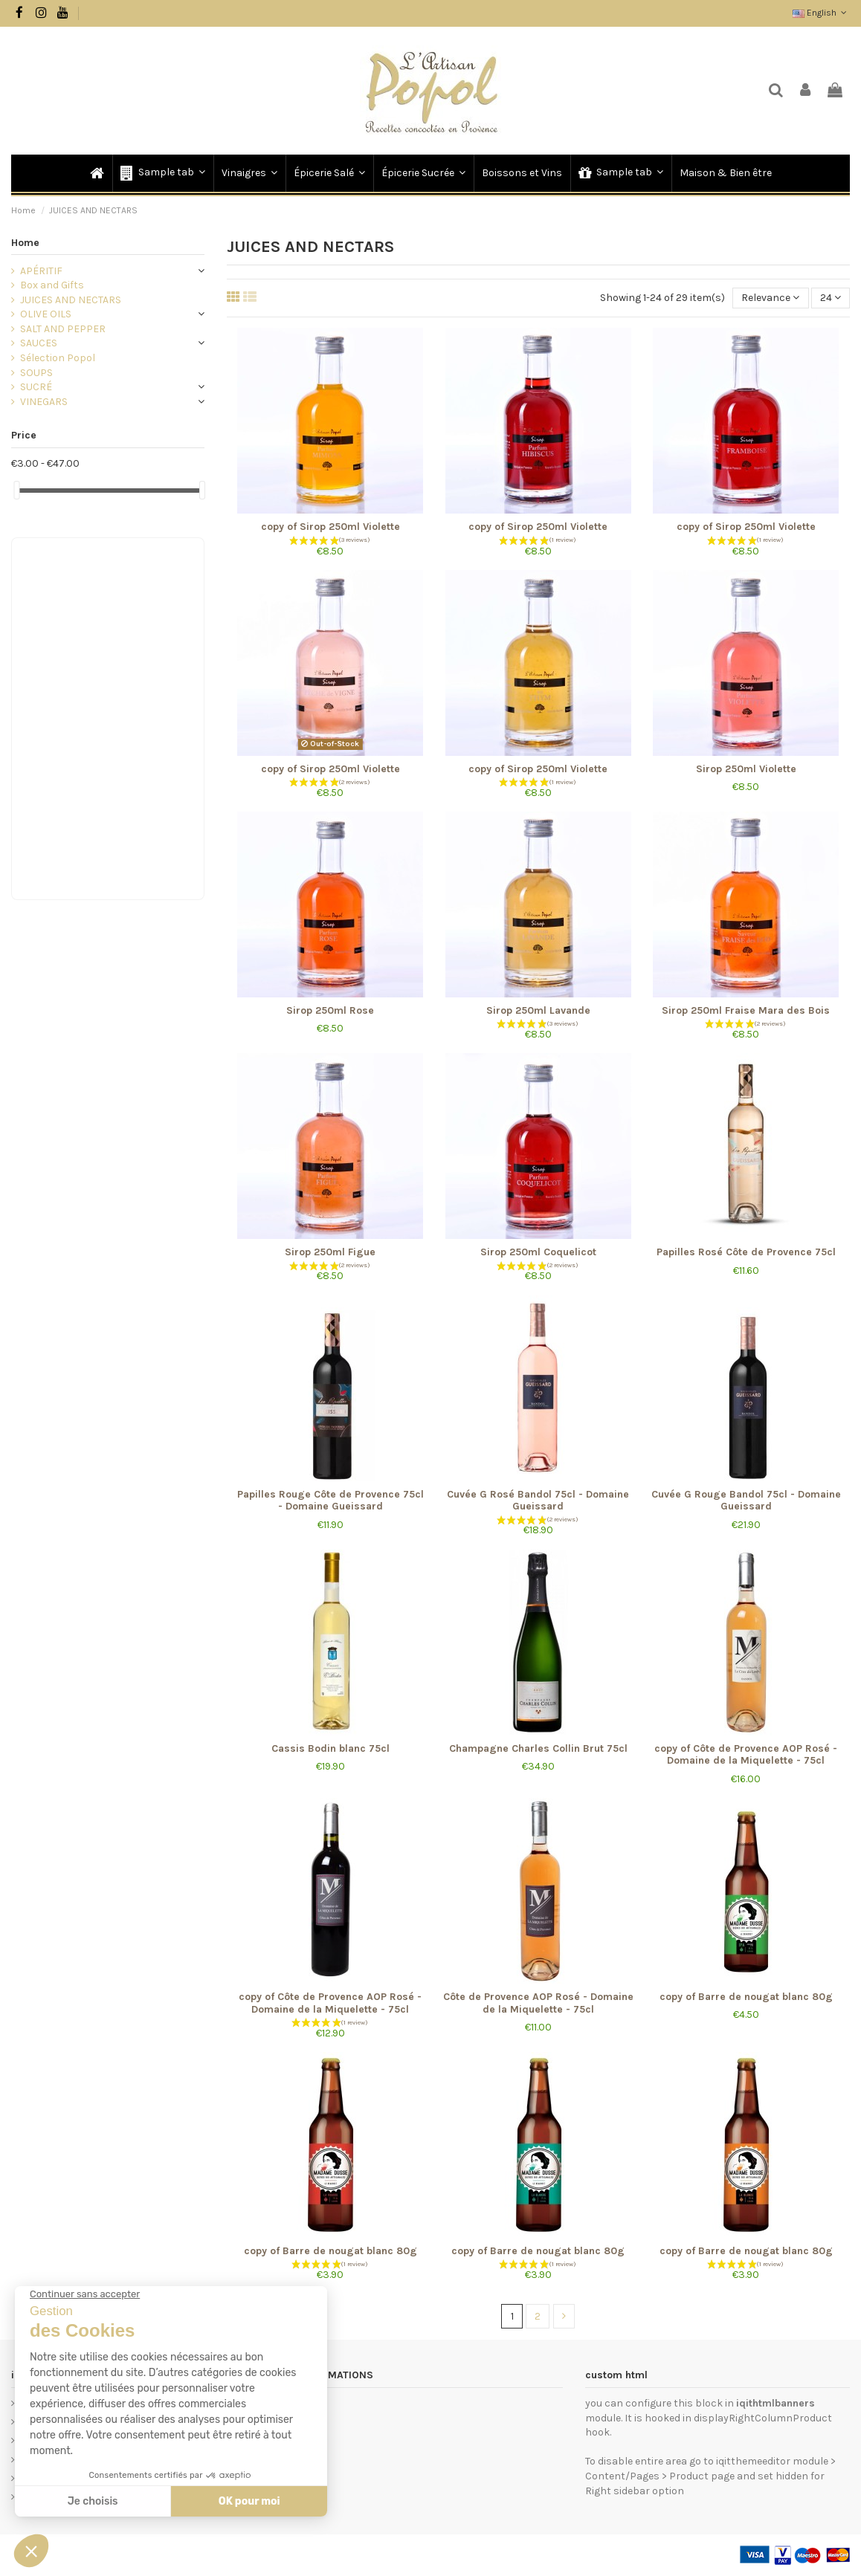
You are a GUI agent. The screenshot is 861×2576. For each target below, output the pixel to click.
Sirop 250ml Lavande (538, 1010)
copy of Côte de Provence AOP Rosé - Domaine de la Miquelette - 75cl (745, 1754)
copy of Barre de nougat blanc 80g (746, 1996)
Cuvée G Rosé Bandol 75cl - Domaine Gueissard (538, 1500)
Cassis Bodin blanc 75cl (330, 1748)
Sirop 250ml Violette (746, 769)
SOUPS (36, 372)
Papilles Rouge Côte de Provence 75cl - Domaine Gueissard (330, 1500)
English (821, 12)
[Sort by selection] (770, 298)
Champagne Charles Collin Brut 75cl (538, 1748)
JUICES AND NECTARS (70, 300)
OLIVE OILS (45, 314)
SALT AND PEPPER (63, 329)
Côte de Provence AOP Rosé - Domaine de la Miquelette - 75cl (538, 2003)
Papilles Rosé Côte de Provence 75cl (746, 1252)
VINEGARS (44, 401)
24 (830, 297)
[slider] (16, 490)
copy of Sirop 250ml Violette (330, 526)
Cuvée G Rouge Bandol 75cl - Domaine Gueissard (746, 1500)
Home (25, 242)
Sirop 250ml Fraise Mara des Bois (746, 1010)
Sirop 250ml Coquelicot (538, 1252)
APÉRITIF (41, 271)
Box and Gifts (52, 285)
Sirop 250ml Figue (330, 1252)
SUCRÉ (36, 387)
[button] (162, 173)
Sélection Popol (57, 358)
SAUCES (38, 343)
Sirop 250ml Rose (330, 1010)
